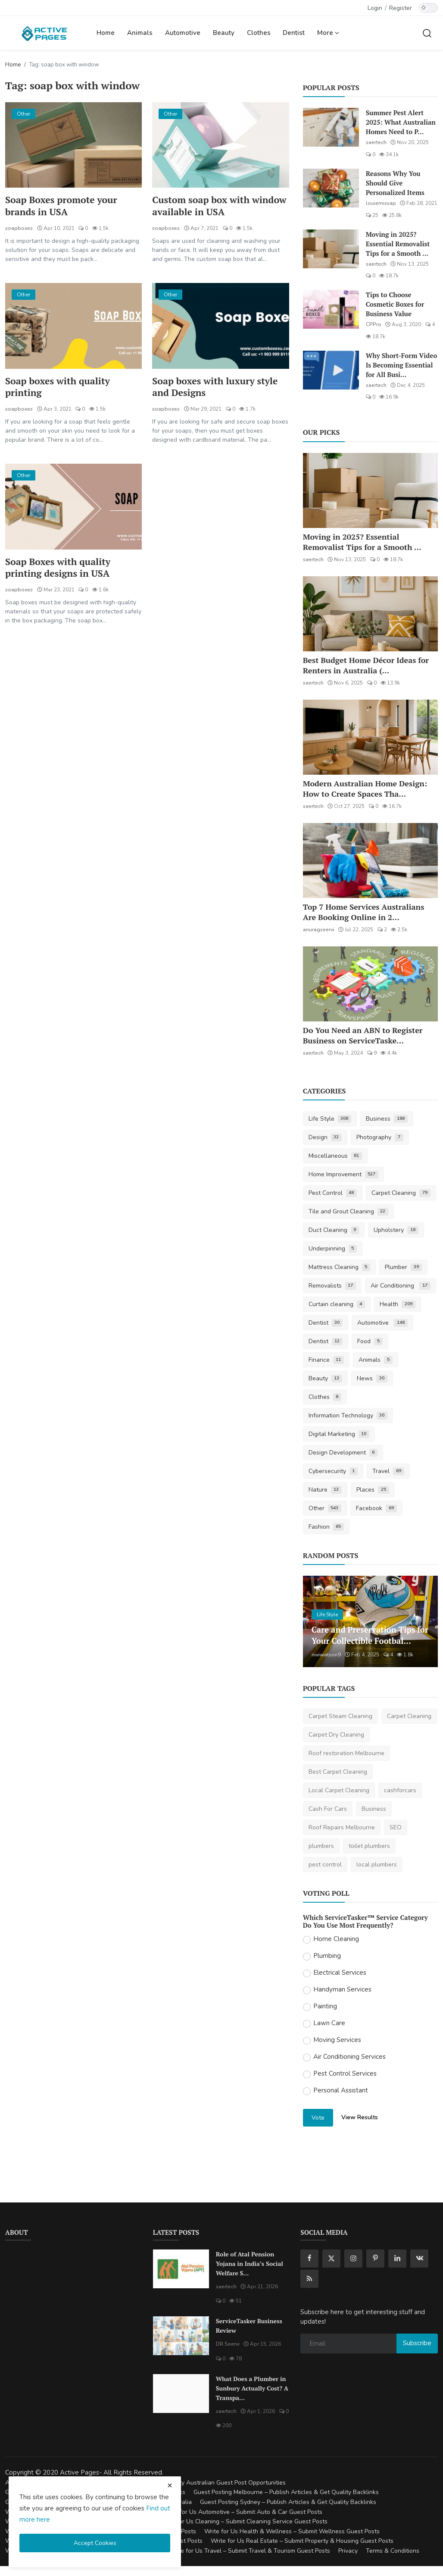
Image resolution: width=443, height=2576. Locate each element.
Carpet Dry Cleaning (336, 1735)
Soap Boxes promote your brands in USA (62, 206)
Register (400, 8)
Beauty (223, 32)
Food (370, 1341)
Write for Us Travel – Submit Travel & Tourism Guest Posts (249, 2551)
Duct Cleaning (334, 1230)
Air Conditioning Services (349, 2056)
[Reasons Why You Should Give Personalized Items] (331, 188)
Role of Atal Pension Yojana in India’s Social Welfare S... (249, 2263)
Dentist (294, 32)
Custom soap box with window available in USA (208, 206)
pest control (325, 1864)
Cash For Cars (328, 1809)
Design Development (343, 1452)
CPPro (373, 324)
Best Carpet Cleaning (338, 1772)
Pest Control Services (345, 2073)
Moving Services (337, 2040)
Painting (325, 2006)
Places (372, 1490)
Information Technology (348, 1415)
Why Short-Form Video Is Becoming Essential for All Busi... (401, 365)
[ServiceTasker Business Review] (181, 2335)
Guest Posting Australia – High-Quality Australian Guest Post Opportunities (182, 2483)
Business (387, 1119)
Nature (325, 1490)
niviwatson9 (326, 1654)
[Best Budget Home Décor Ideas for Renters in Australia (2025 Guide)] (370, 613)
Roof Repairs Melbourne (342, 1827)
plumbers (321, 1846)
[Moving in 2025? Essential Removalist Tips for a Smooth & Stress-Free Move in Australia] (331, 248)
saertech (376, 142)
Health (397, 1304)
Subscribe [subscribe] (417, 2343)
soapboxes (19, 228)
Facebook (376, 1508)
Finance (326, 1360)
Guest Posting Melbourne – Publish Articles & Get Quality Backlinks (286, 2492)
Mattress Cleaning (340, 1267)
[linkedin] (397, 2258)
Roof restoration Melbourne (346, 1753)
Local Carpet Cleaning (339, 1790)
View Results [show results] (359, 2117)
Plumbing (327, 1955)
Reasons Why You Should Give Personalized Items (395, 183)
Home (106, 32)
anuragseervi (318, 929)
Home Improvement (344, 1174)
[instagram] (353, 2258)
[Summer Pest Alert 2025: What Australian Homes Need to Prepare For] (331, 127)
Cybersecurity (333, 1471)
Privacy (348, 2551)
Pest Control (333, 1193)
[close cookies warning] (170, 2485)
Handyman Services (342, 1989)
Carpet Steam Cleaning (340, 1716)
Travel (388, 1471)
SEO (396, 1827)
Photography (379, 1137)
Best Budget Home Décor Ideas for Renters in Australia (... (366, 665)
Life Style (330, 1119)
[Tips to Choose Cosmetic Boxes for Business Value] (331, 309)
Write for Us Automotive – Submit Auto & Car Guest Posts (242, 2512)
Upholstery (396, 1230)
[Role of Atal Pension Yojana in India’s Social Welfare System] (181, 2268)
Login (375, 8)
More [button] (328, 32)
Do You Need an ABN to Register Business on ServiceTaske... (363, 1035)
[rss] (309, 2279)
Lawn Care (329, 2023)
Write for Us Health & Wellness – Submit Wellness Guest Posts (292, 2531)
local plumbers (376, 1864)
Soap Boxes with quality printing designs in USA (59, 569)
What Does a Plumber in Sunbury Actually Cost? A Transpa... (252, 2388)
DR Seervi (228, 2343)
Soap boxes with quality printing (58, 388)
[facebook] (309, 2258)
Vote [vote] (318, 2118)
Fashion (326, 1527)
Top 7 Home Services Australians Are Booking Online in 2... (363, 912)
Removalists (332, 1286)
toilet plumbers (369, 1846)
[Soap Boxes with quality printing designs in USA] (73, 507)
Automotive (182, 32)
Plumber (403, 1267)
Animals (140, 32)
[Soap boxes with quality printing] (73, 326)
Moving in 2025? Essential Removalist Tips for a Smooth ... (398, 244)
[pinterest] (375, 2258)
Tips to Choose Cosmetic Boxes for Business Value (395, 304)
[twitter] (331, 2258)
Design (325, 1137)
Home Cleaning (336, 1939)
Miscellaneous (335, 1156)
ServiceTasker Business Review (249, 2325)
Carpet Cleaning (401, 1193)
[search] (427, 33)
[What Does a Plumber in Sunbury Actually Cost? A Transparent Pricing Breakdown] (181, 2393)
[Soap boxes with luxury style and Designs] (220, 326)
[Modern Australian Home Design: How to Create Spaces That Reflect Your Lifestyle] (370, 737)
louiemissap (381, 203)
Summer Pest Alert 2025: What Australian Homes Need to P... (401, 122)
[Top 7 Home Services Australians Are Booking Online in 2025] (370, 860)
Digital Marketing (339, 1434)
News (372, 1378)
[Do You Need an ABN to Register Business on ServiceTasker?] (370, 983)
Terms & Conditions (392, 2551)
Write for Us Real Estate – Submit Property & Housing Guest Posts (302, 2541)
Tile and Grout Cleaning (349, 1211)
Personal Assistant (340, 2090)
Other (325, 1508)
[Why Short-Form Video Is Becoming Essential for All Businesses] (331, 370)
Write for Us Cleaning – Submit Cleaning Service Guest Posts (244, 2521)
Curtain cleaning (337, 1304)
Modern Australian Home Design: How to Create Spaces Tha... (365, 788)
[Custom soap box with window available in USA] (220, 145)
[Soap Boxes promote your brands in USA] (73, 145)
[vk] (419, 2258)
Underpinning (333, 1248)
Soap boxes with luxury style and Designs (216, 388)
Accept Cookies (95, 2543)
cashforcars (400, 1790)
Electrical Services (339, 1972)
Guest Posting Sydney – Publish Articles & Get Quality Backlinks (288, 2502)
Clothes (259, 32)
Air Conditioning (401, 1286)
